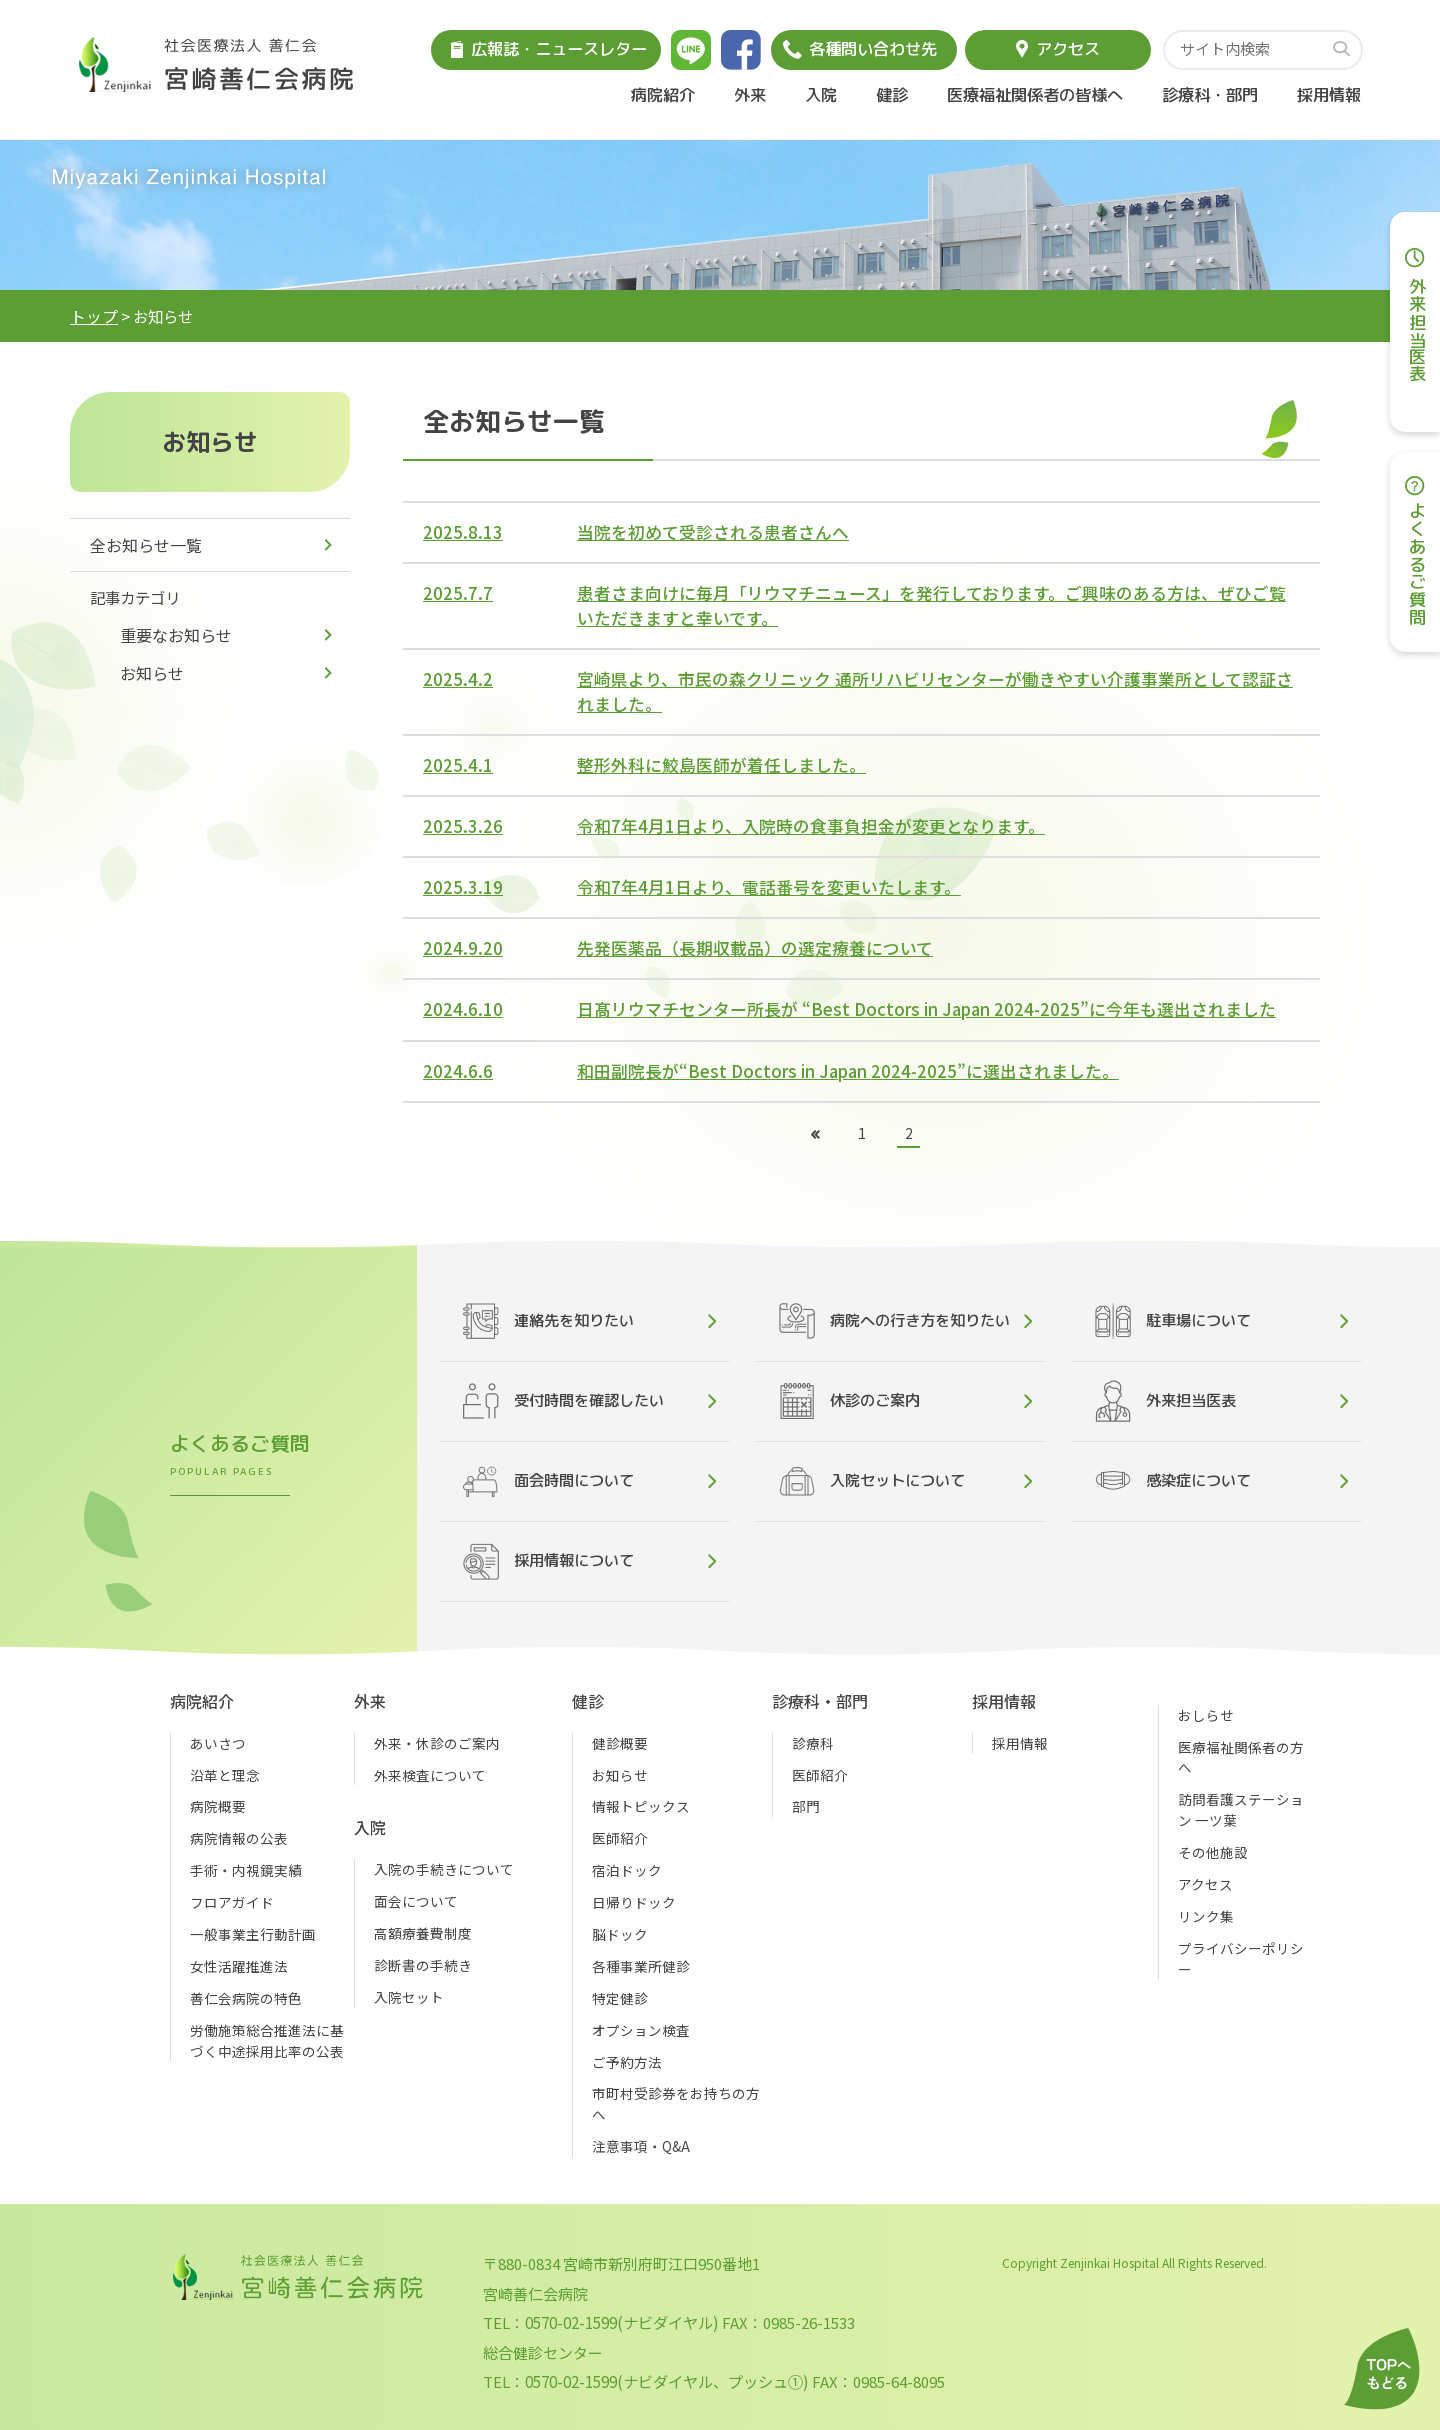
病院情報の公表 (239, 1838)
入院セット (409, 1997)
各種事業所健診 (641, 1966)
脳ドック (620, 1934)
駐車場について (1173, 1321)
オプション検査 (641, 2030)
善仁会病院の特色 (246, 1998)
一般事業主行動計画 (253, 1934)
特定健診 (620, 1998)
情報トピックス (641, 1806)
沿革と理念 (225, 1775)
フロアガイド (232, 1902)
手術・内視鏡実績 (246, 1870)
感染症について (1173, 1480)
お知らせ (152, 673)
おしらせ (1206, 1715)
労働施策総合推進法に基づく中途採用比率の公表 (267, 2040)
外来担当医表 (1165, 1401)
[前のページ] (814, 1135)
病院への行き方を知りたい (894, 1321)
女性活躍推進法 (239, 1966)
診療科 (813, 1743)
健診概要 (620, 1743)
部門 (806, 1806)
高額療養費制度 (423, 1933)
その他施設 (1213, 1852)
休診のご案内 (849, 1401)
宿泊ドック (627, 1870)
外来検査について (430, 1775)
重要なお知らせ (176, 635)
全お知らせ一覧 (146, 545)
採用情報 (1329, 94)
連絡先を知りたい (548, 1321)
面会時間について (548, 1481)
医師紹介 (620, 1838)
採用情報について (548, 1561)
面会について (416, 1901)
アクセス (1205, 1884)
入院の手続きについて (444, 1869)
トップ (94, 316)
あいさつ (218, 1743)
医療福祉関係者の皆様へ (1035, 94)
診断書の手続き (423, 1965)
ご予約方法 (627, 2062)
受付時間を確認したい (563, 1401)
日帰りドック (634, 1902)
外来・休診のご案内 (437, 1743)
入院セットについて (872, 1481)
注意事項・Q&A (641, 2146)
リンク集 (1206, 1916)
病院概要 (218, 1806)
